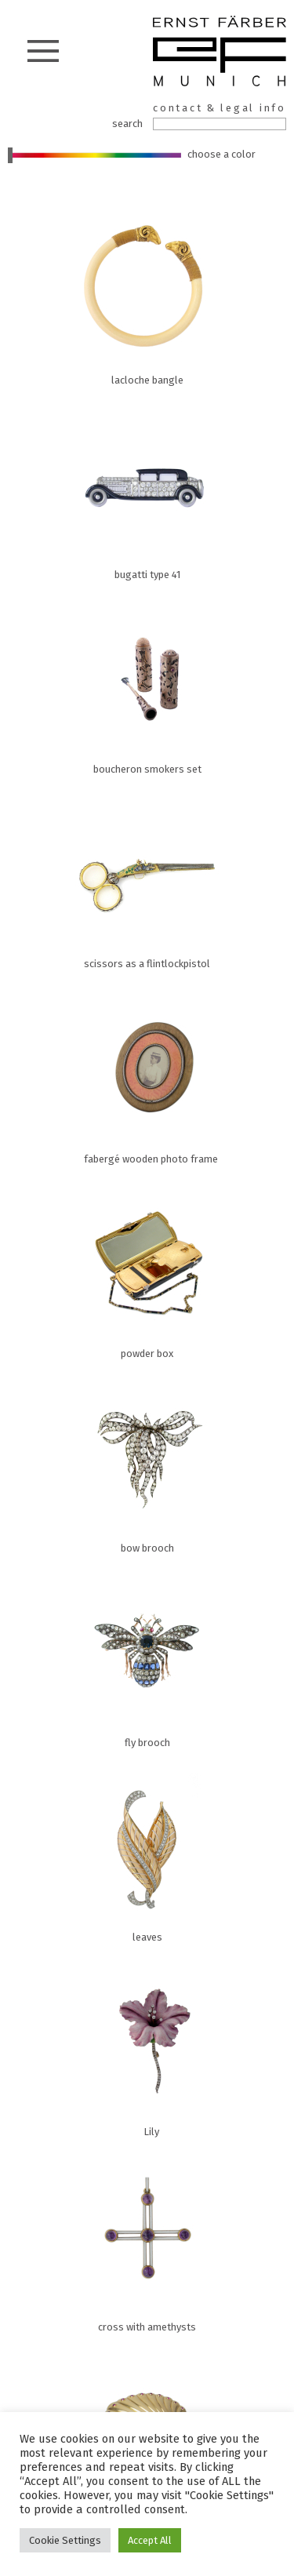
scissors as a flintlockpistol (102, 877)
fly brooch (102, 1655)
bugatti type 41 (102, 487)
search (127, 123)
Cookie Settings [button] (65, 2540)
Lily (102, 2045)
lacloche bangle (102, 293)
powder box (102, 1266)
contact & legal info (219, 108)
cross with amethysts (102, 2240)
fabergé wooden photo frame (102, 1072)
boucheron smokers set (102, 682)
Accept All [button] (150, 2540)
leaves (102, 1850)
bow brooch (102, 1461)
